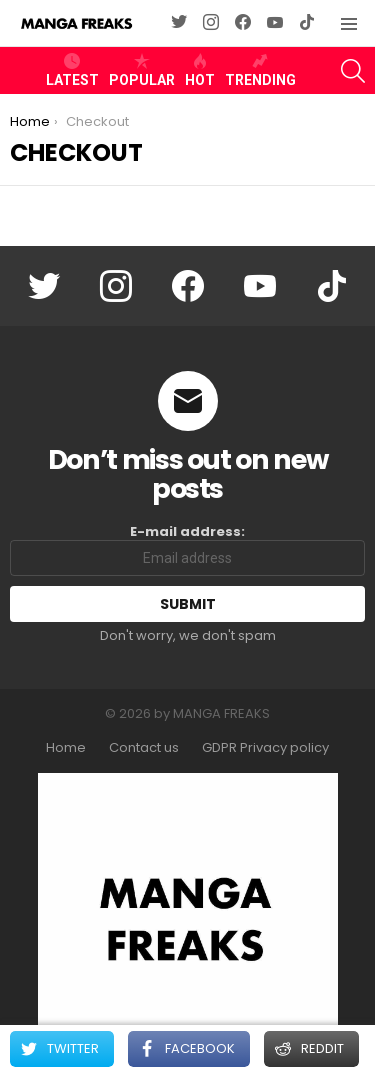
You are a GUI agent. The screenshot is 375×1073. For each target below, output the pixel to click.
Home (66, 748)
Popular (142, 70)
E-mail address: (187, 550)
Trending (260, 70)
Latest (72, 70)
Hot (200, 70)
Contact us (144, 748)
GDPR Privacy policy (265, 748)
